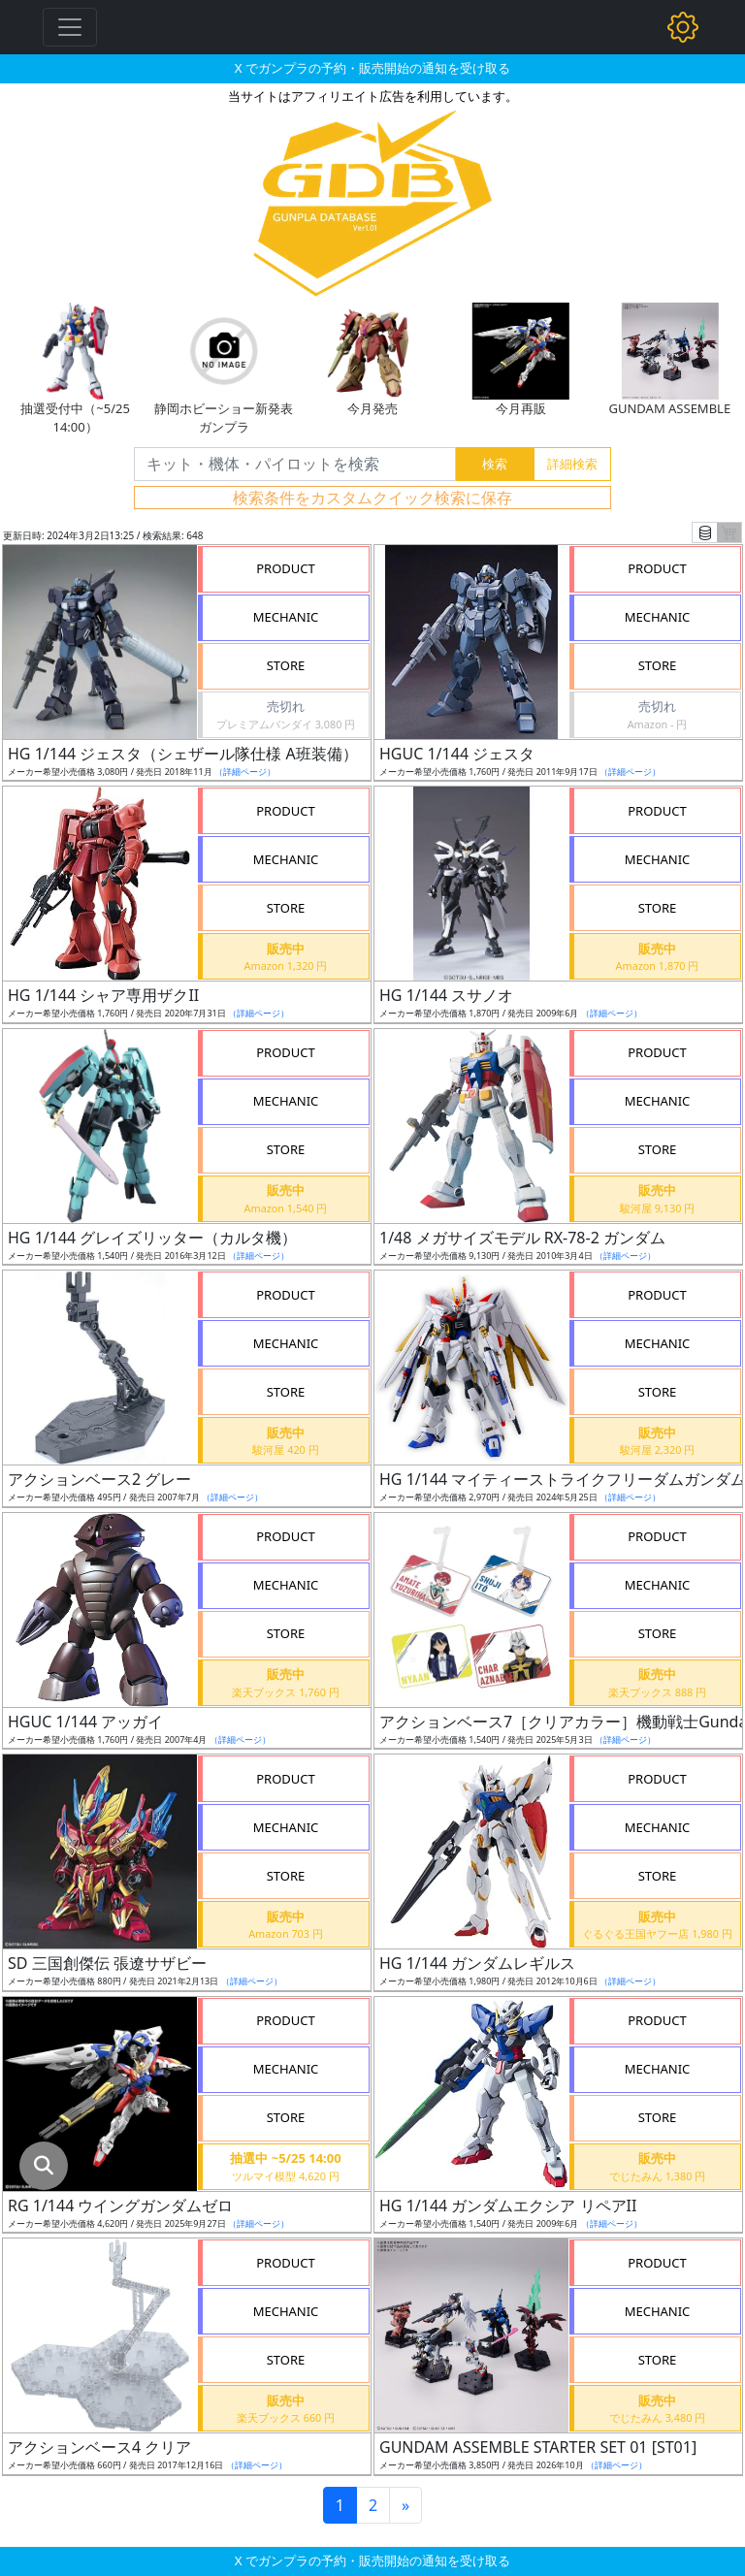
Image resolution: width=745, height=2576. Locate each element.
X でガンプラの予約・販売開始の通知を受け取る (372, 68)
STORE (286, 665)
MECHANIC (286, 617)
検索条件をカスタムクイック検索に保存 (372, 497)
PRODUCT (285, 568)
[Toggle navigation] (70, 27)
